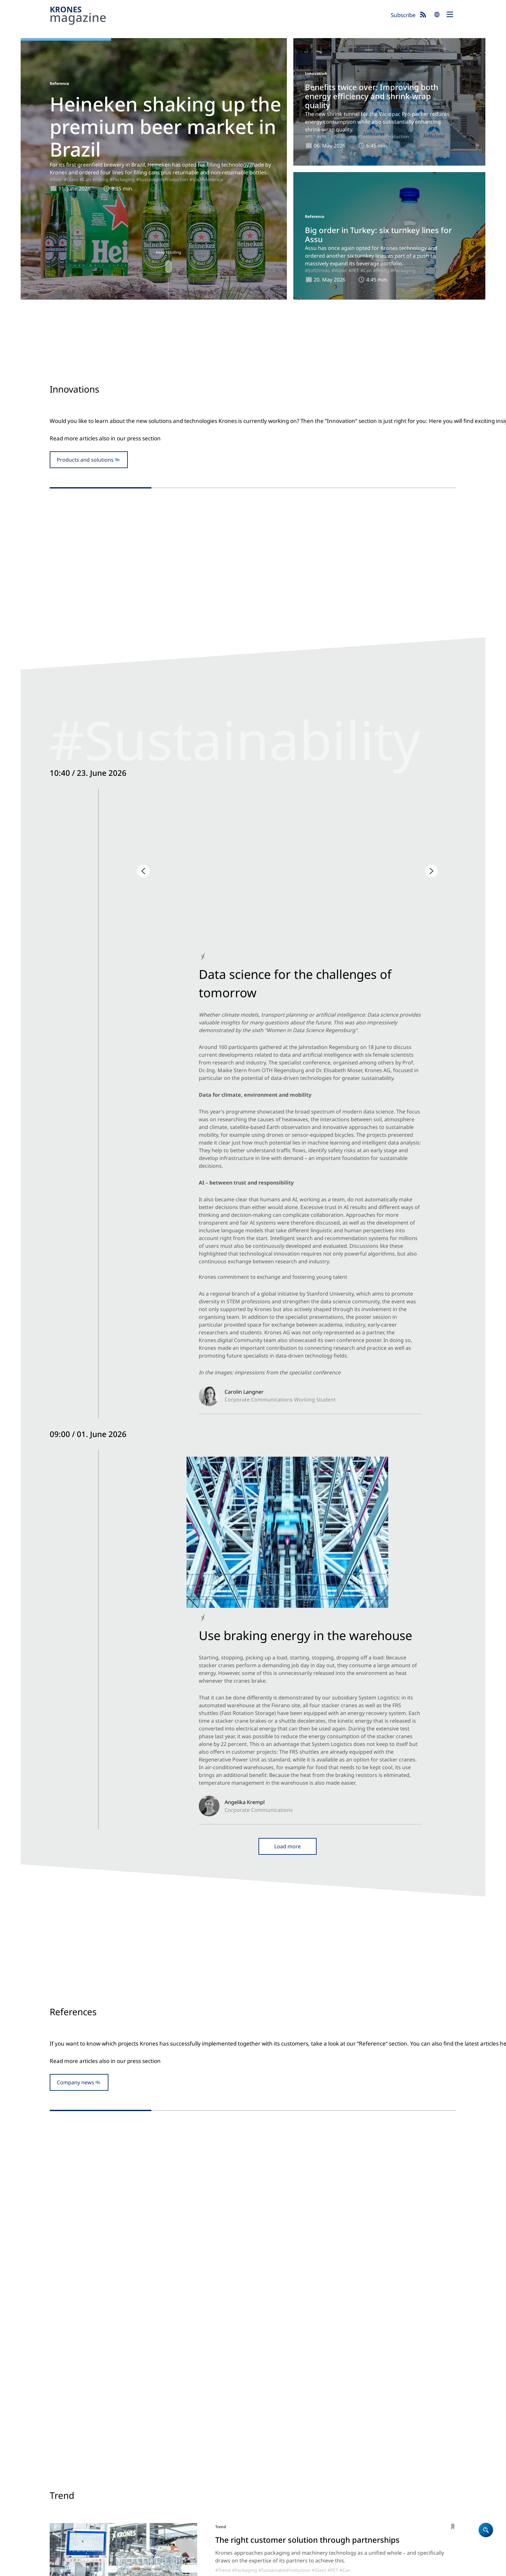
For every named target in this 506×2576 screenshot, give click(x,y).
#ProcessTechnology (254, 1961)
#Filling (100, 179)
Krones (218, 16)
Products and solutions (85, 495)
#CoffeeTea (347, 2072)
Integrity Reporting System (297, 2568)
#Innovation (212, 565)
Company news (75, 1259)
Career (264, 2458)
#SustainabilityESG (128, 934)
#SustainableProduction (162, 179)
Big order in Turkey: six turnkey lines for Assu (378, 234)
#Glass (71, 179)
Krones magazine (346, 2433)
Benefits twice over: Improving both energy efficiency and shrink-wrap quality (371, 96)
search (436, 14)
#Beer (56, 179)
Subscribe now (285, 2542)
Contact (265, 2466)
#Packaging (122, 179)
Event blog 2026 (344, 2466)
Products (267, 2441)
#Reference (245, 1344)
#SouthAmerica (206, 179)
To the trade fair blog (253, 1633)
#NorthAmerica (303, 936)
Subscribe (403, 15)
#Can (85, 179)
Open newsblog (253, 1019)
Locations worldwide (281, 2475)
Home (263, 2433)
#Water (339, 270)
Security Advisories (242, 2568)
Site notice (61, 2568)
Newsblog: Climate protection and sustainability (347, 2450)
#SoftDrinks (317, 270)
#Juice (283, 2072)
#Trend (223, 1858)
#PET (310, 136)
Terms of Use (150, 2568)
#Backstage (92, 934)
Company (267, 2450)
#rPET (323, 136)
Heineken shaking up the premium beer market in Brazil (165, 126)
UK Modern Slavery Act (193, 2568)
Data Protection (93, 2568)
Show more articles (253, 2127)
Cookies (123, 2568)
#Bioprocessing (347, 1961)
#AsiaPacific (487, 1336)
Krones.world (410, 2433)
